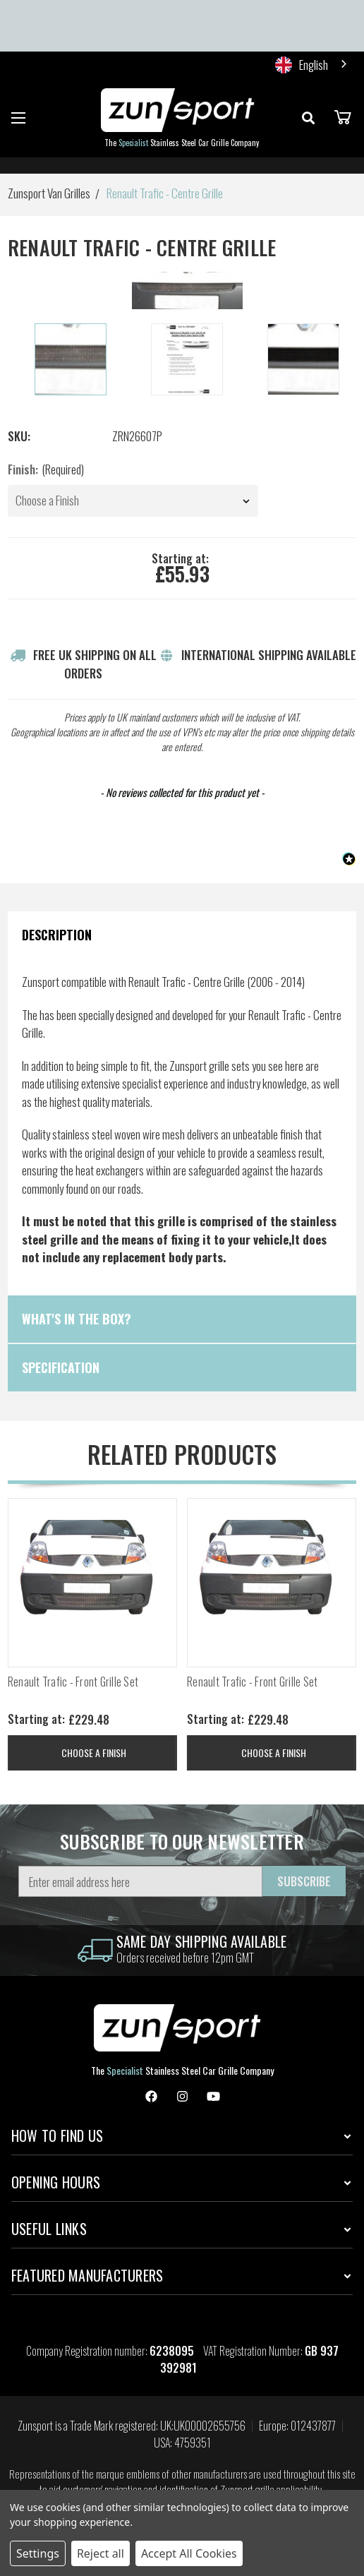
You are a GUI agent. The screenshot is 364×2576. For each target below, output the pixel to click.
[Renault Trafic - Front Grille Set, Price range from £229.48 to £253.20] (92, 1583)
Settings (37, 2553)
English (301, 64)
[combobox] (312, 65)
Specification (60, 1367)
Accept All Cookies (189, 2553)
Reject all (100, 2553)
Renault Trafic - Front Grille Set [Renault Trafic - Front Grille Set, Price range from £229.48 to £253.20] (73, 1682)
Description (57, 934)
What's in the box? (76, 1319)
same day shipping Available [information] (201, 1941)
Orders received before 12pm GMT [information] (185, 1957)
